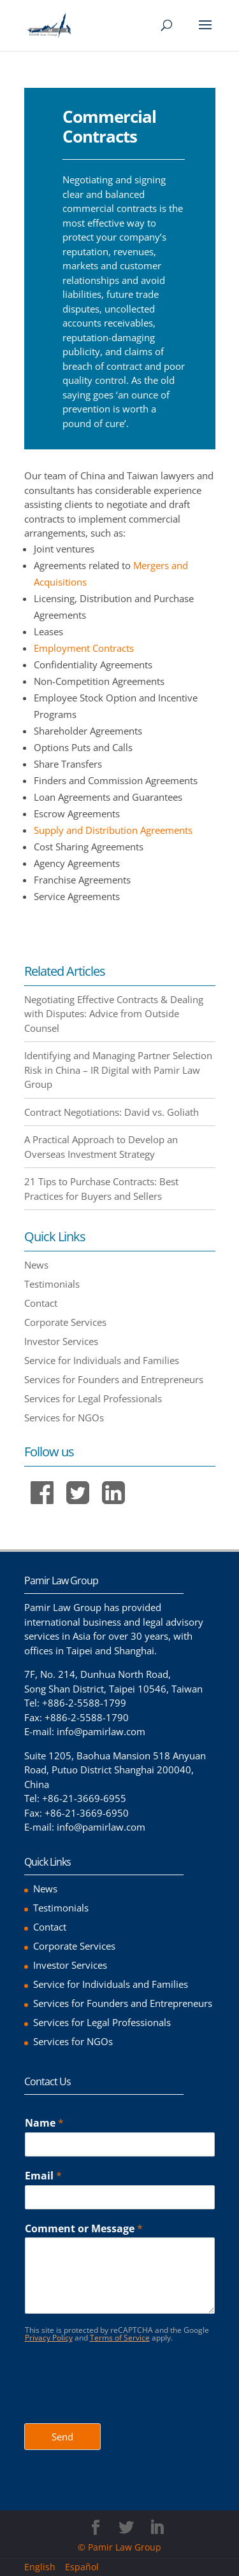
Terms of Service (120, 2337)
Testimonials (52, 1283)
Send (62, 2436)
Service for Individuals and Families (101, 1360)
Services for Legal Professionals (93, 1398)
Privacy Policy (49, 2337)
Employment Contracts (84, 648)
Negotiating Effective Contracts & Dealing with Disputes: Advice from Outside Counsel (113, 1013)
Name (44, 2123)
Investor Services (61, 1341)
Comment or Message (84, 2228)
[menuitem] (44, 2567)
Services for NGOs (64, 1417)
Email (43, 2176)
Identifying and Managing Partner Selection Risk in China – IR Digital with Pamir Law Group (118, 1069)
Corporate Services (65, 1322)
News (36, 1264)
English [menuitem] (39, 2567)
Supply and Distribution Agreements (113, 830)
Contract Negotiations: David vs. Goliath (111, 1112)
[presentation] (121, 2402)
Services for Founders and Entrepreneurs (113, 1379)
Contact (40, 1303)
